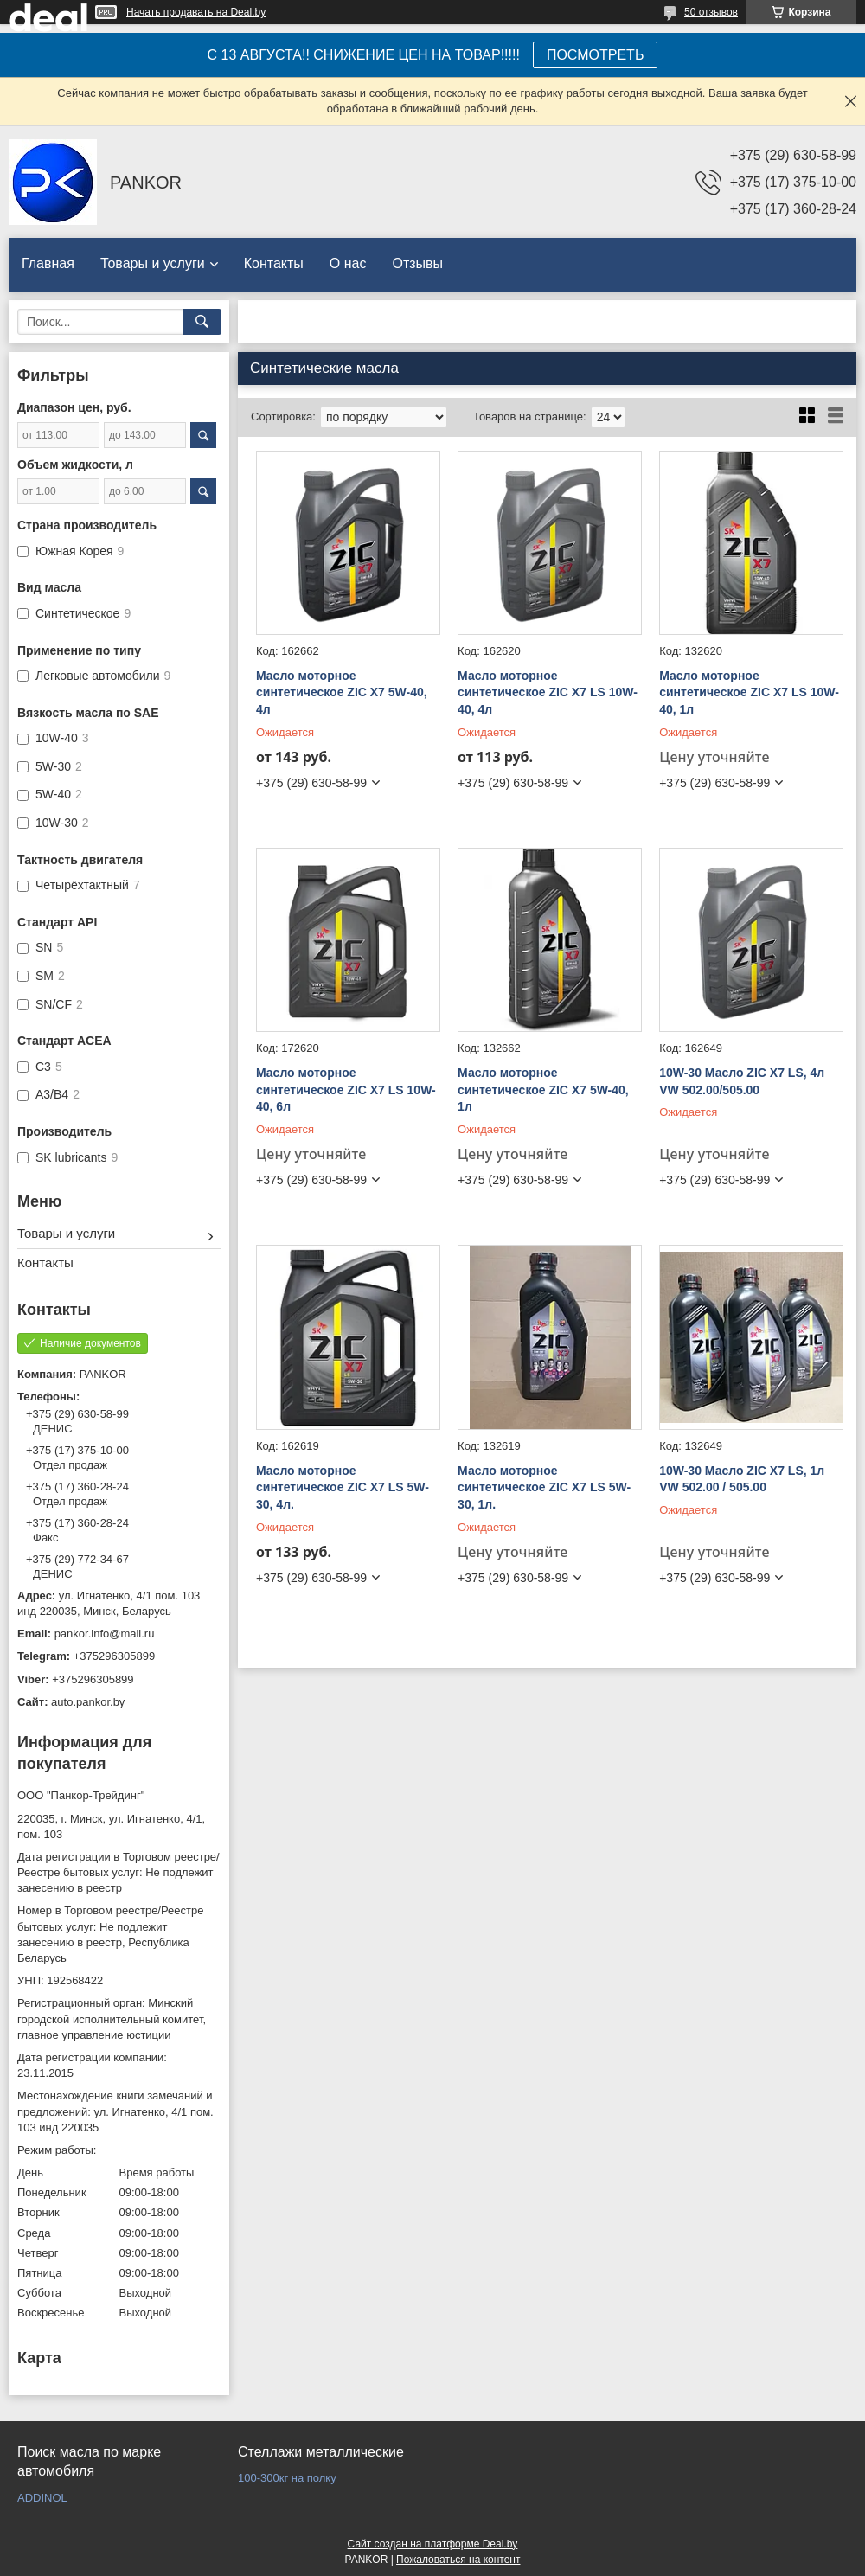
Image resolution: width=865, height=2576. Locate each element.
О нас (348, 263)
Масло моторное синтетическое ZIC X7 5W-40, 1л (543, 1089)
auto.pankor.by (88, 1701)
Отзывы (417, 263)
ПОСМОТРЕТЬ (595, 55)
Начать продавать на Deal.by (196, 12)
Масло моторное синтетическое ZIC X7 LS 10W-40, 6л (346, 1089)
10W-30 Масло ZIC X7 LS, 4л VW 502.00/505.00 (741, 1081)
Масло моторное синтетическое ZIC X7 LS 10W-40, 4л (548, 692)
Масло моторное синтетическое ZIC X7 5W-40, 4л (341, 692)
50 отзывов (711, 12)
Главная (48, 263)
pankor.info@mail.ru (104, 1633)
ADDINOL (42, 2497)
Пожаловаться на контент (458, 2560)
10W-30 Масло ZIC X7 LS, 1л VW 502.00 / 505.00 (741, 1479)
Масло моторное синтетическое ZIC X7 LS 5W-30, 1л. (544, 1487)
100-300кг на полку (287, 2477)
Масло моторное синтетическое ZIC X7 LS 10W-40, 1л (749, 692)
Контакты (274, 263)
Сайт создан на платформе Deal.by (433, 2544)
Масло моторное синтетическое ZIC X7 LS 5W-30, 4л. (342, 1487)
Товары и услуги (152, 263)
